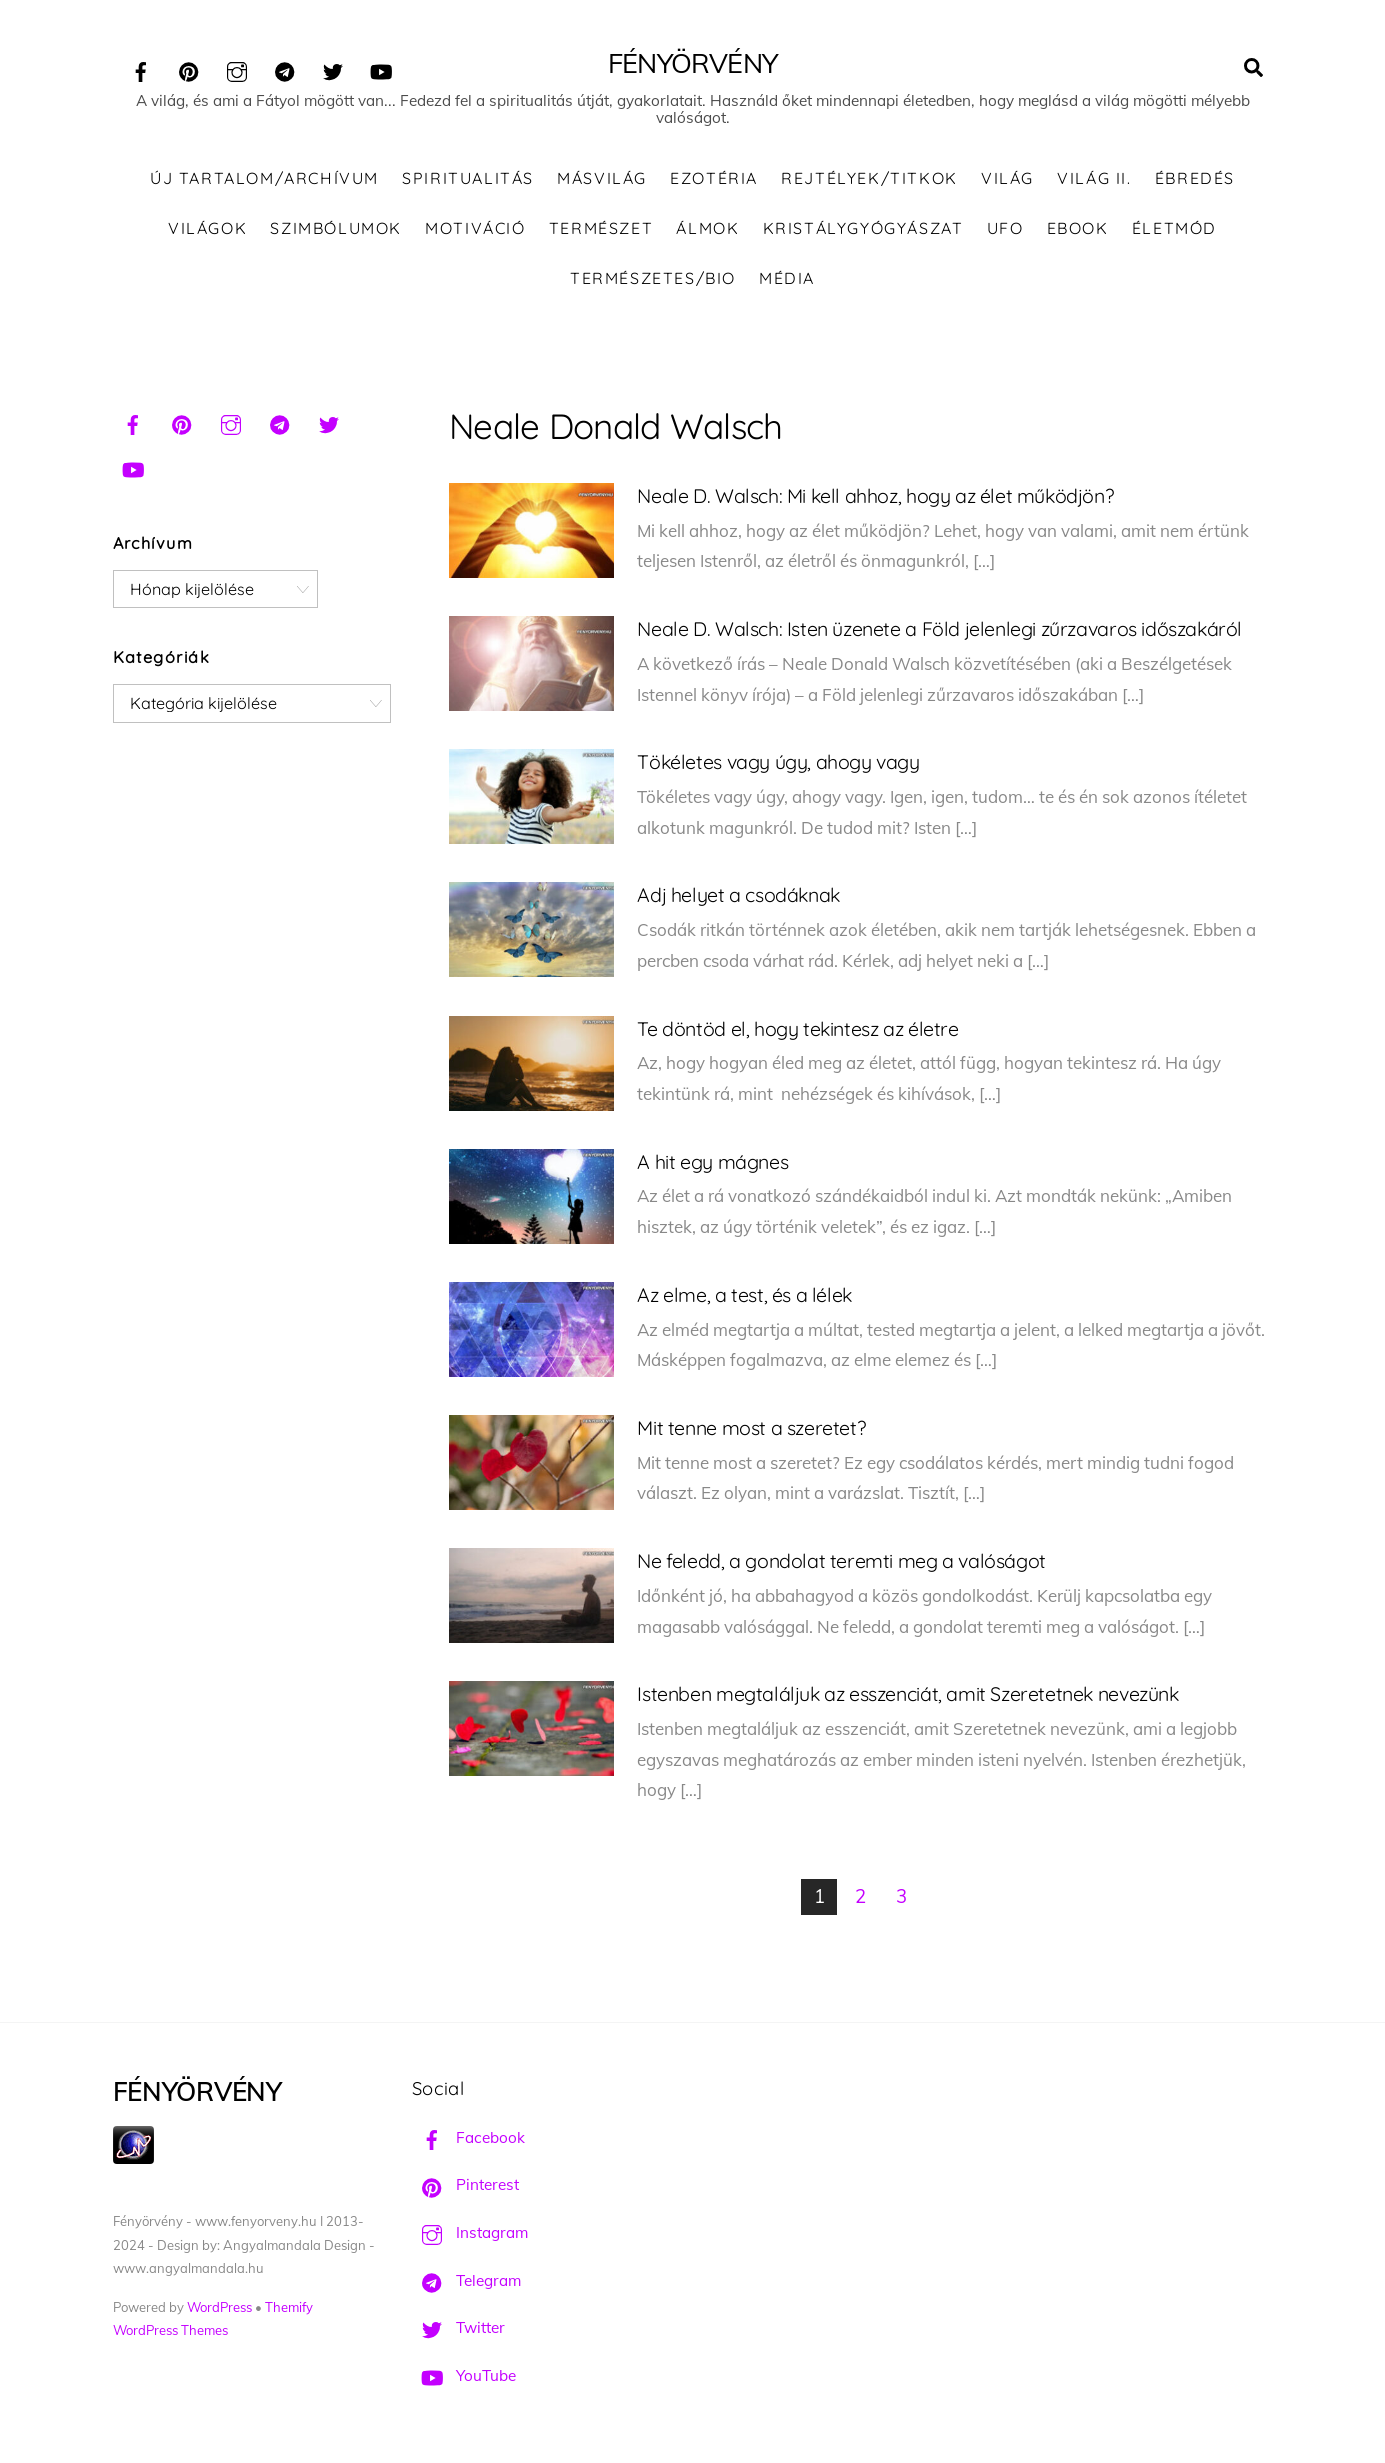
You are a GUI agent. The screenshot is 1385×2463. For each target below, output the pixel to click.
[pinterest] (189, 68)
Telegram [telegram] (466, 2281)
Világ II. (1094, 180)
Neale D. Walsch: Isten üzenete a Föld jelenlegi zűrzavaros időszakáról (939, 629)
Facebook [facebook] (468, 2138)
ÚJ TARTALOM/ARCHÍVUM (264, 180)
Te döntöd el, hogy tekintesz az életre (797, 1029)
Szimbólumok (336, 229)
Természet (601, 229)
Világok (207, 229)
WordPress (219, 2308)
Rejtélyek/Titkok (869, 180)
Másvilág (602, 180)
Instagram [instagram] (470, 2233)
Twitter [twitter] (458, 2329)
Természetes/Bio (653, 279)
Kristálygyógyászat (863, 229)
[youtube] (381, 68)
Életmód (1174, 229)
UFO (1005, 229)
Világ (1007, 180)
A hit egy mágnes (712, 1162)
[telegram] (285, 68)
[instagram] (237, 68)
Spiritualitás (468, 180)
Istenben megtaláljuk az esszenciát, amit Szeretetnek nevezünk (907, 1694)
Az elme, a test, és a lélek (744, 1295)
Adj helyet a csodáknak (738, 896)
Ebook (1078, 229)
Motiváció (475, 229)
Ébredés (1195, 180)
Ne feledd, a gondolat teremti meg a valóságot (841, 1561)
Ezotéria (714, 180)
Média (787, 279)
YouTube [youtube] (464, 2376)
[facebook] (141, 68)
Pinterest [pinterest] (465, 2186)
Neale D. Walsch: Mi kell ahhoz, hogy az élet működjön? (875, 496)
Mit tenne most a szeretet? (751, 1428)
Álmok (707, 229)
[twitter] (333, 68)
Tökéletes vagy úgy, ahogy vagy (778, 762)
